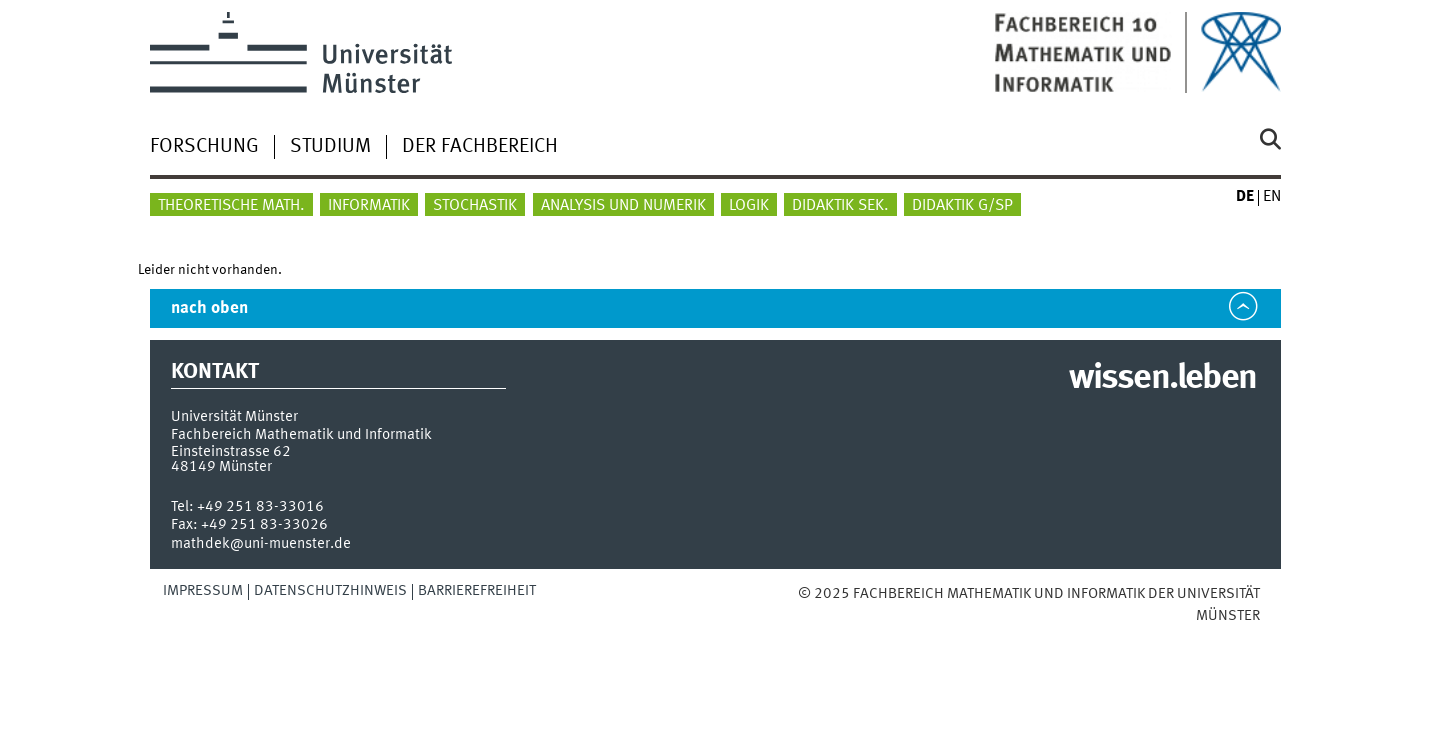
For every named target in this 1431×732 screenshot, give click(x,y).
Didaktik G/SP (962, 206)
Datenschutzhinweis (330, 591)
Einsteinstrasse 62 (231, 452)
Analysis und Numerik (623, 206)
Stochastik (475, 206)
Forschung (204, 147)
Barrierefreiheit (477, 591)
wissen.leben (1162, 379)
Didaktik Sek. (840, 206)
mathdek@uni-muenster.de (261, 544)
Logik (749, 206)
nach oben (209, 308)
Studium (330, 147)
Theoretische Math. (231, 206)
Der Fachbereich (480, 147)
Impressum (203, 591)
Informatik (369, 206)
